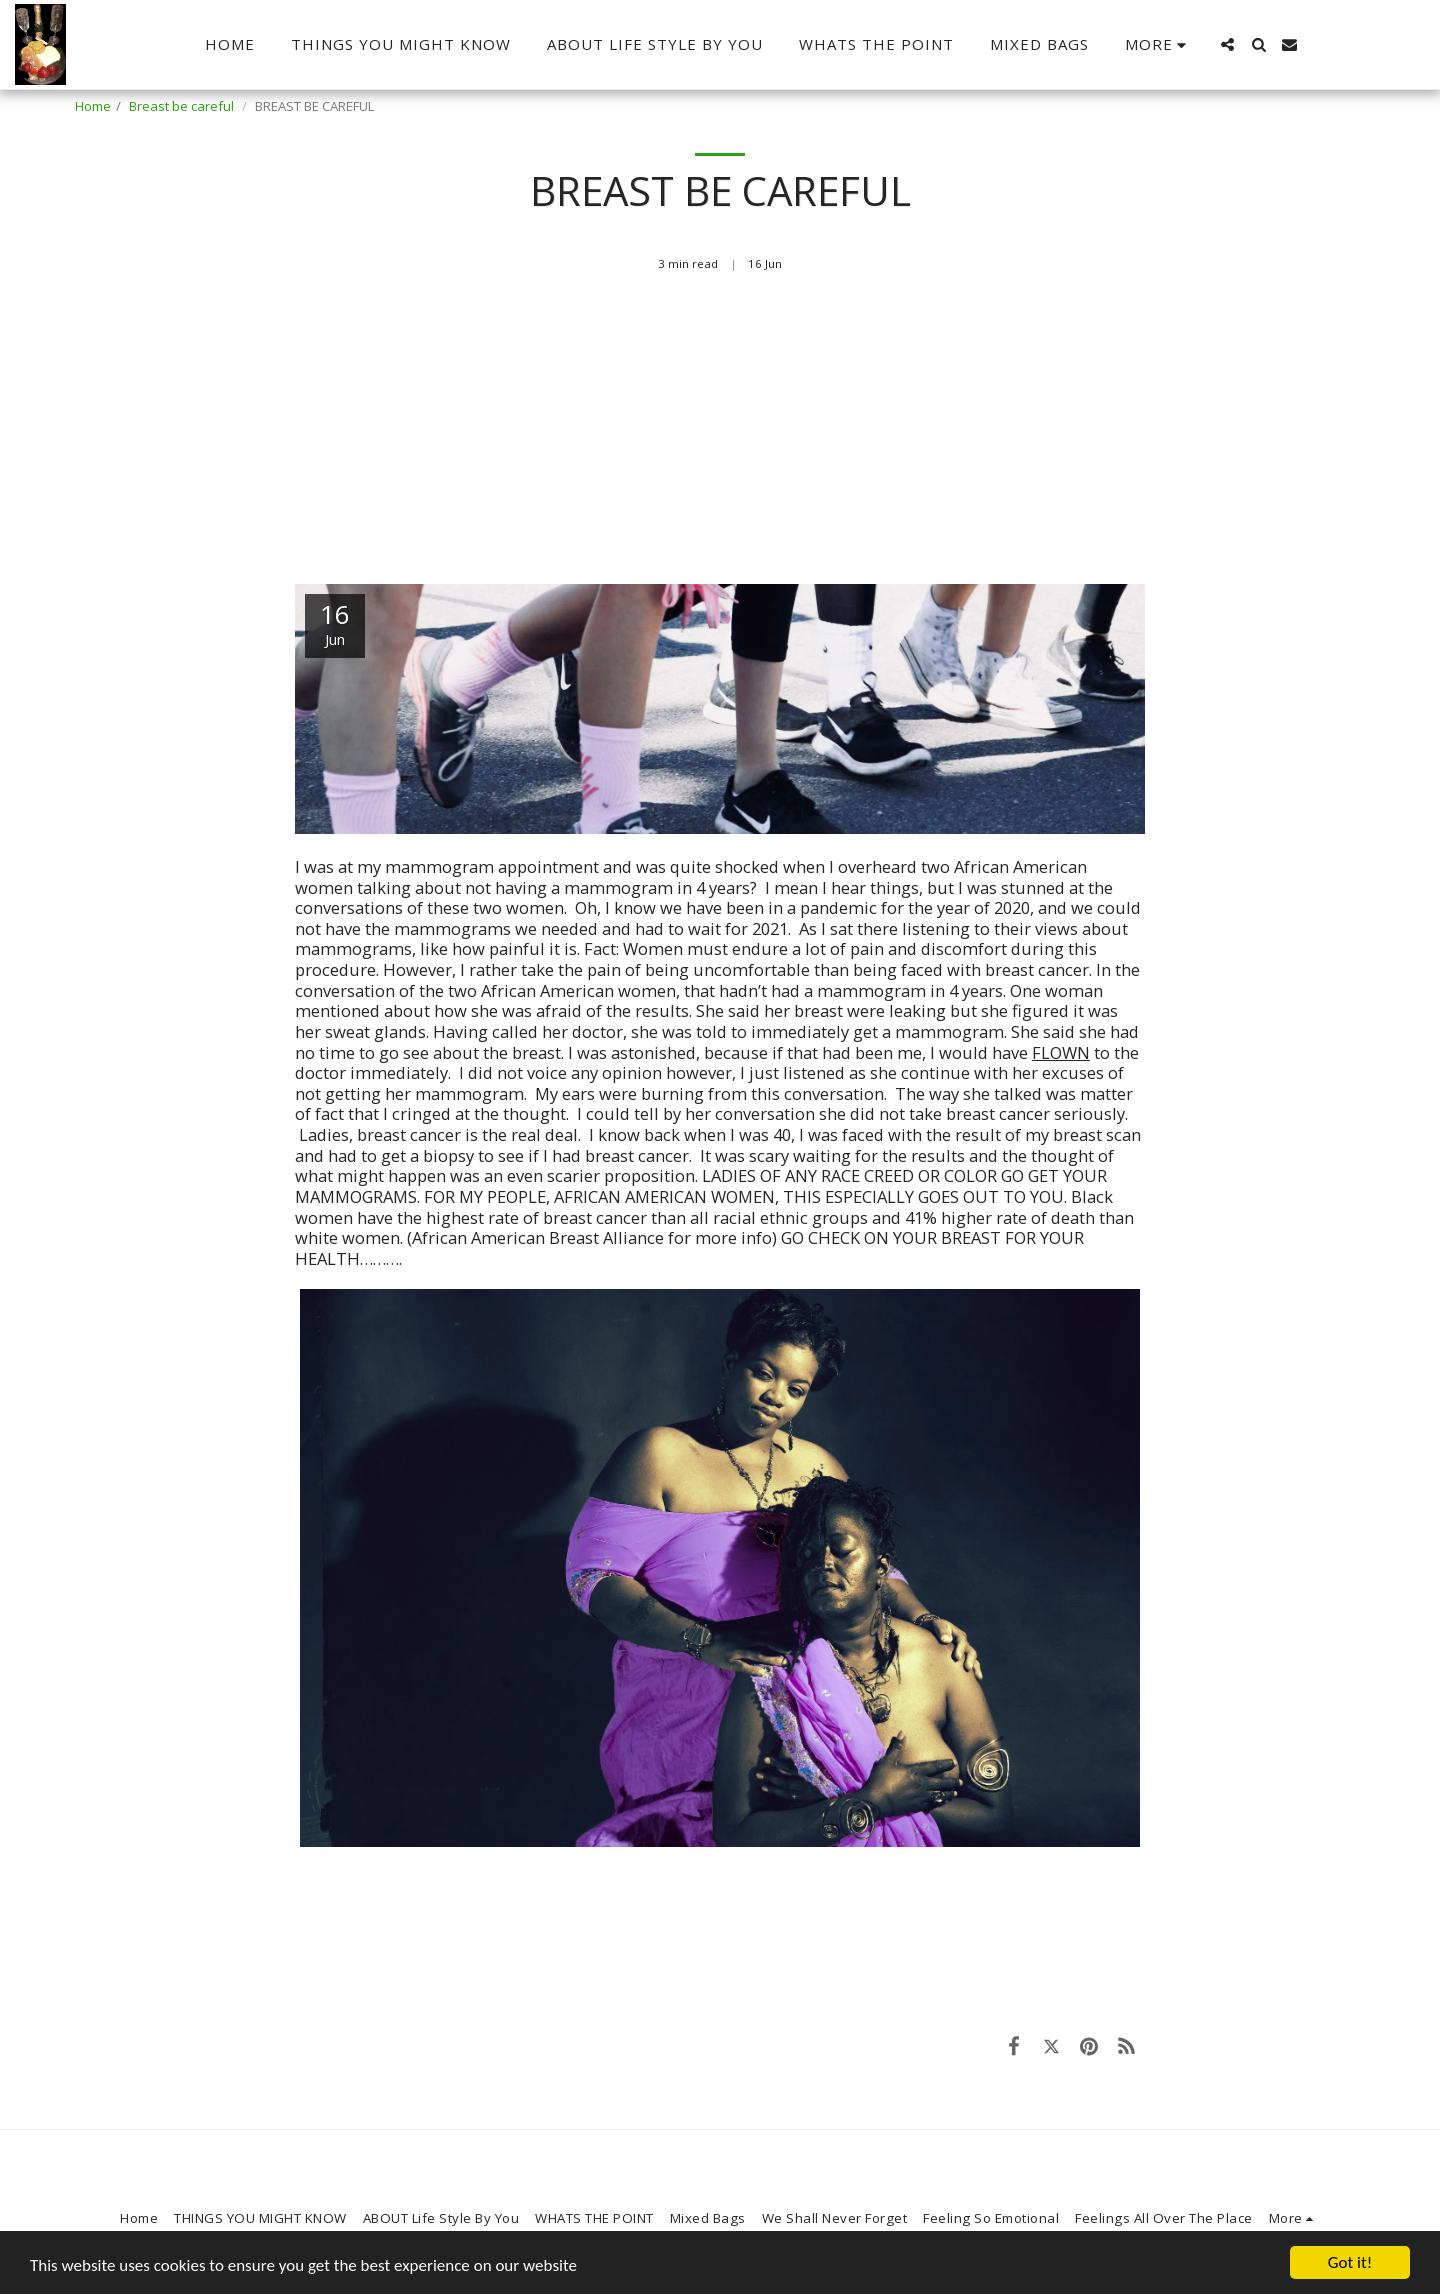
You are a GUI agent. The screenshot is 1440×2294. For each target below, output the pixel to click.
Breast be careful (183, 106)
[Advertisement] (720, 438)
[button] (1227, 44)
